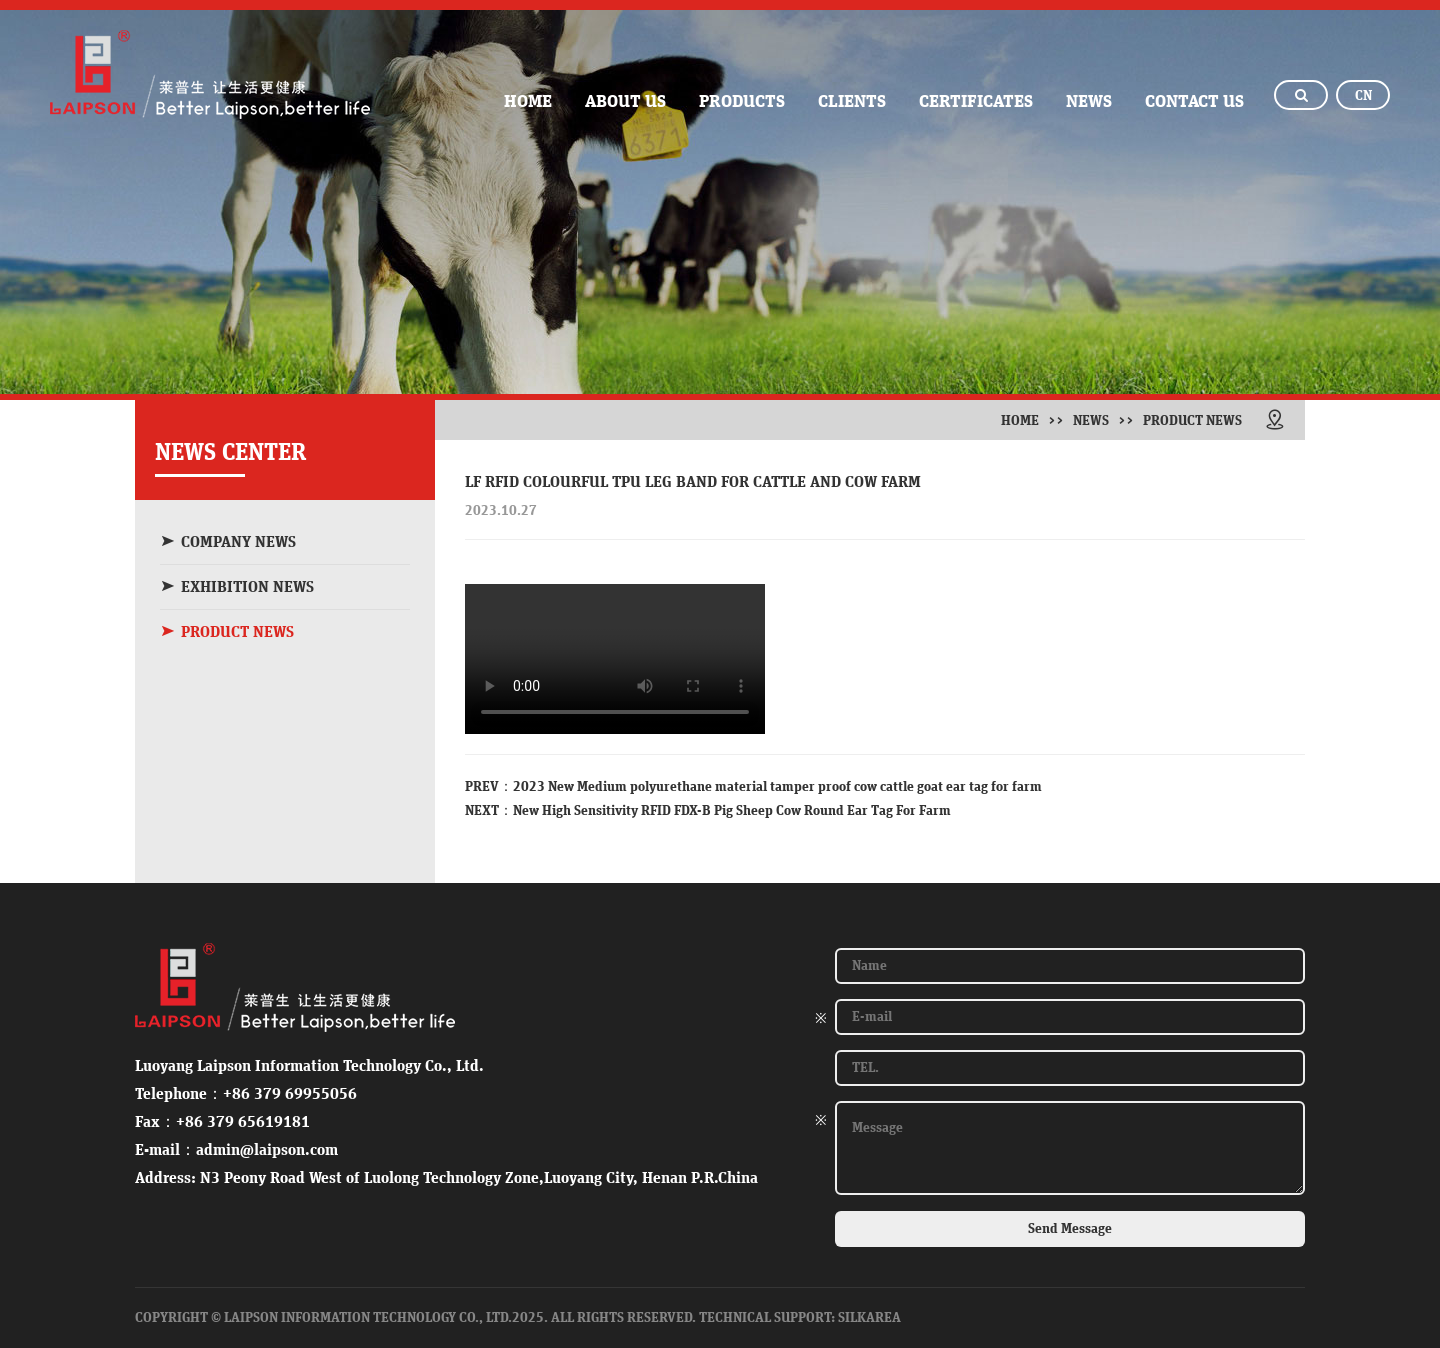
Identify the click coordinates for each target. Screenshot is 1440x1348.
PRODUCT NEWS (227, 631)
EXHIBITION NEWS (237, 586)
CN (1363, 96)
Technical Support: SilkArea (800, 1318)
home (528, 102)
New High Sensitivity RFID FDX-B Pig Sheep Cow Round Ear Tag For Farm (732, 811)
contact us (1194, 102)
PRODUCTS (742, 102)
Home (1020, 421)
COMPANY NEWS (228, 541)
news (1089, 102)
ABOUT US (625, 102)
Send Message (1070, 1229)
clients (852, 102)
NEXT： (489, 811)
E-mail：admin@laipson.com (236, 1150)
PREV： (489, 787)
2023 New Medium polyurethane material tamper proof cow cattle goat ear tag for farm (777, 787)
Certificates (976, 102)
